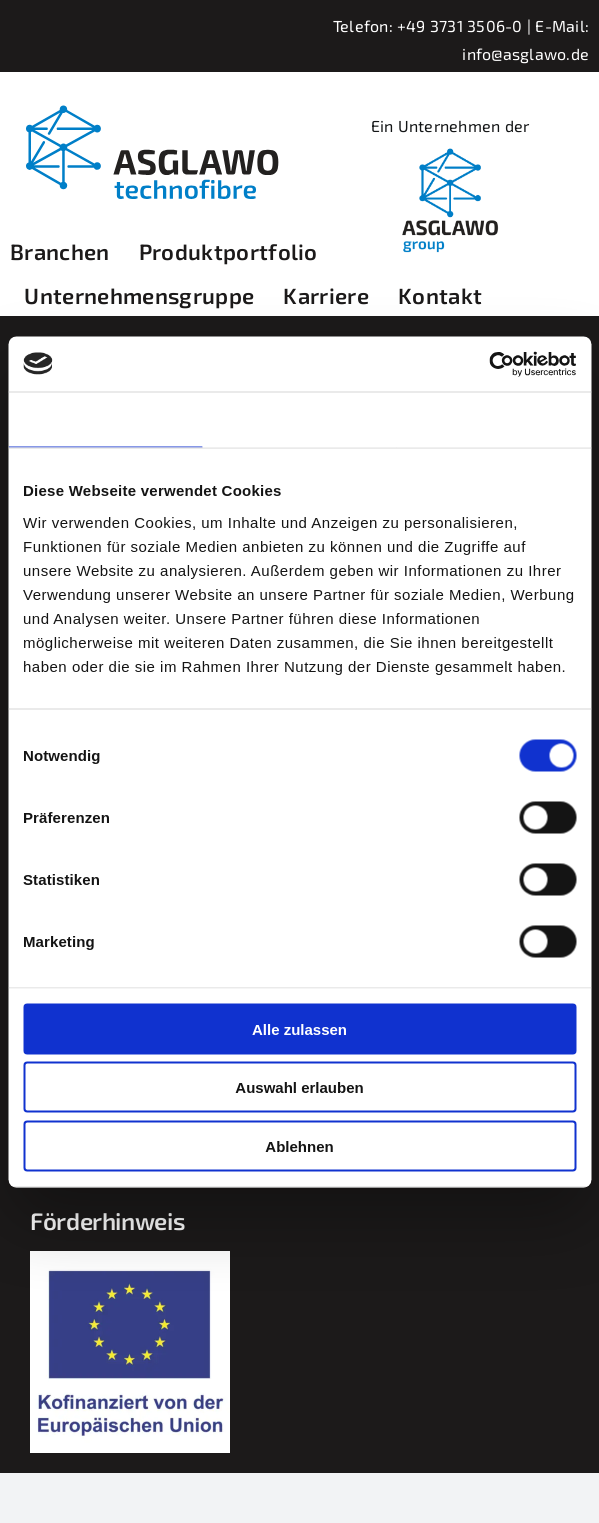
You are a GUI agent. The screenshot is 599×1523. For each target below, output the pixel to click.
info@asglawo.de (525, 53)
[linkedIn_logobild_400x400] (450, 147)
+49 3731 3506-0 (460, 25)
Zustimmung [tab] (105, 419)
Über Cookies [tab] (494, 419)
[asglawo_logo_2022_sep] (149, 99)
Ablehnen (299, 1145)
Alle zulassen (299, 1028)
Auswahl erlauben (299, 1087)
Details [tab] (300, 419)
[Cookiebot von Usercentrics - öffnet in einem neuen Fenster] (488, 364)
